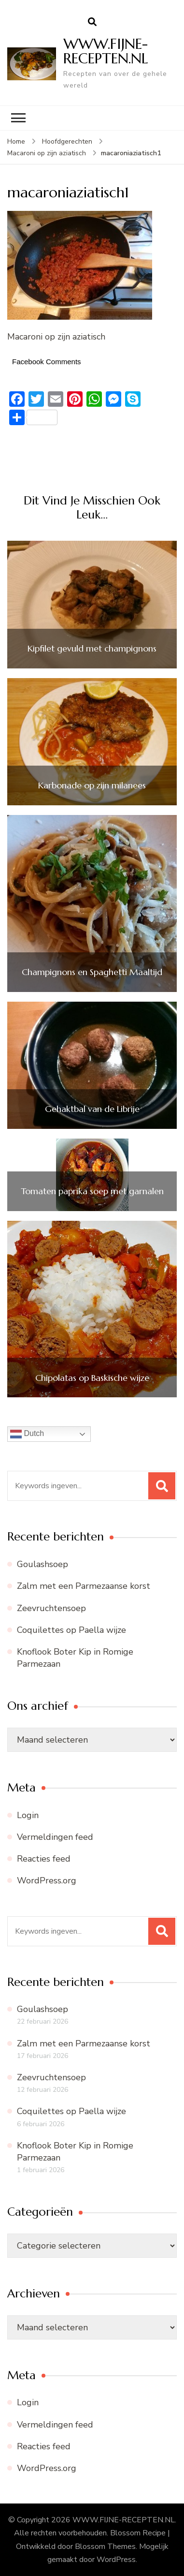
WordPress (116, 2559)
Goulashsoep (42, 1564)
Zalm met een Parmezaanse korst (83, 1586)
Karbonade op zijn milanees (92, 785)
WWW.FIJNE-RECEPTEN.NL (105, 51)
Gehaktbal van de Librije (92, 1109)
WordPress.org (46, 1880)
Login (28, 1815)
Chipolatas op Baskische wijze (92, 1378)
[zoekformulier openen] (92, 22)
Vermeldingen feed (55, 1837)
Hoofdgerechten (67, 141)
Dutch (27, 1434)
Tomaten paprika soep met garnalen (92, 1191)
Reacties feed (44, 1859)
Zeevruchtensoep (51, 1608)
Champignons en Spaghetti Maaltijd (92, 972)
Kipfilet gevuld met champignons (92, 648)
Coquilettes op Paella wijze (71, 1630)
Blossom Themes (105, 2546)
